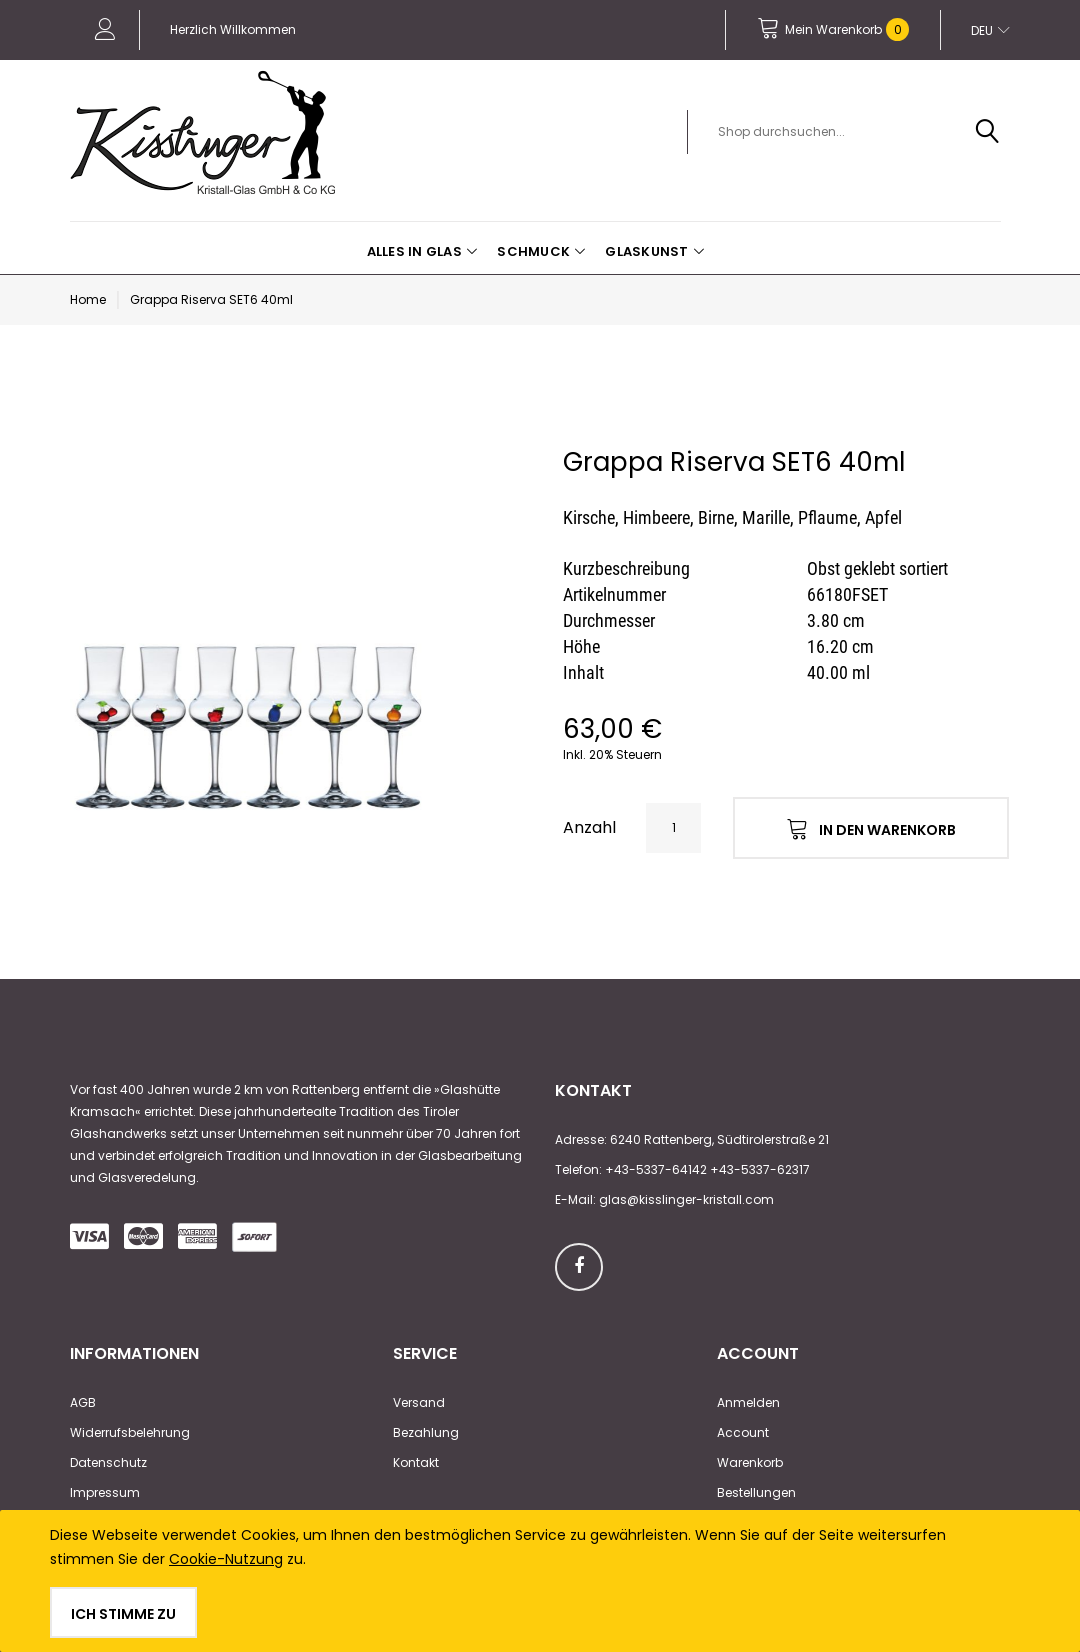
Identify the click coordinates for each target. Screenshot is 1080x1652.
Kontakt (416, 1462)
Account (743, 1432)
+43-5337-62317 (760, 1169)
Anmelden (748, 1402)
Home (88, 299)
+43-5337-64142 (656, 1169)
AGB (83, 1402)
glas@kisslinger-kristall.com (686, 1199)
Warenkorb (750, 1462)
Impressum (105, 1492)
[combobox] (855, 132)
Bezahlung (426, 1432)
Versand (419, 1402)
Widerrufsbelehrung (130, 1432)
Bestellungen (756, 1492)
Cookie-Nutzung (226, 1559)
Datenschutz (108, 1462)
